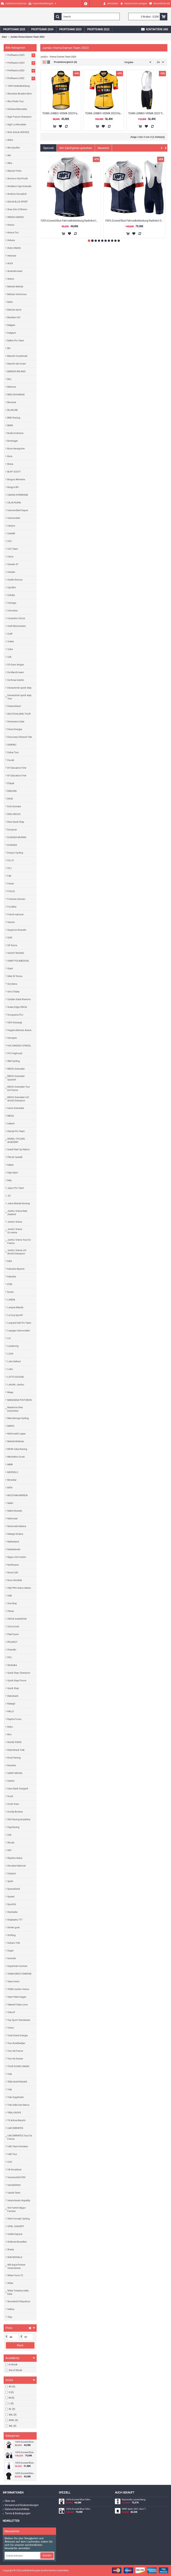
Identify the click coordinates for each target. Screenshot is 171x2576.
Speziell (48, 148)
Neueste (103, 148)
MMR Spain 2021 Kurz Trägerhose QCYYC (135, 2509)
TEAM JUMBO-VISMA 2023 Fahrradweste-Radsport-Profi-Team (61, 113)
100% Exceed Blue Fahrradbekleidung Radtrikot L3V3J (25, 2442)
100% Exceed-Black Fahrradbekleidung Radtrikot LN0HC (25, 2473)
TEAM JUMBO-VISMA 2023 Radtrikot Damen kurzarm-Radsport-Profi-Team (104, 113)
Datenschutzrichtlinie (16, 2509)
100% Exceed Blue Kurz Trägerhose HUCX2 (25, 2463)
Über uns (9, 2501)
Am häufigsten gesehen (75, 148)
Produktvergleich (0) (65, 62)
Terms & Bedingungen (16, 2513)
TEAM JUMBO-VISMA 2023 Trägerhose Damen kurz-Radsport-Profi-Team (147, 113)
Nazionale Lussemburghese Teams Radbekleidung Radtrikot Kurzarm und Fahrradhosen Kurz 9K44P (135, 2499)
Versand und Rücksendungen (21, 2505)
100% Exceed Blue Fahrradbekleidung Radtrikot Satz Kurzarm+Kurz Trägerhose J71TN (25, 2452)
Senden (47, 2555)
